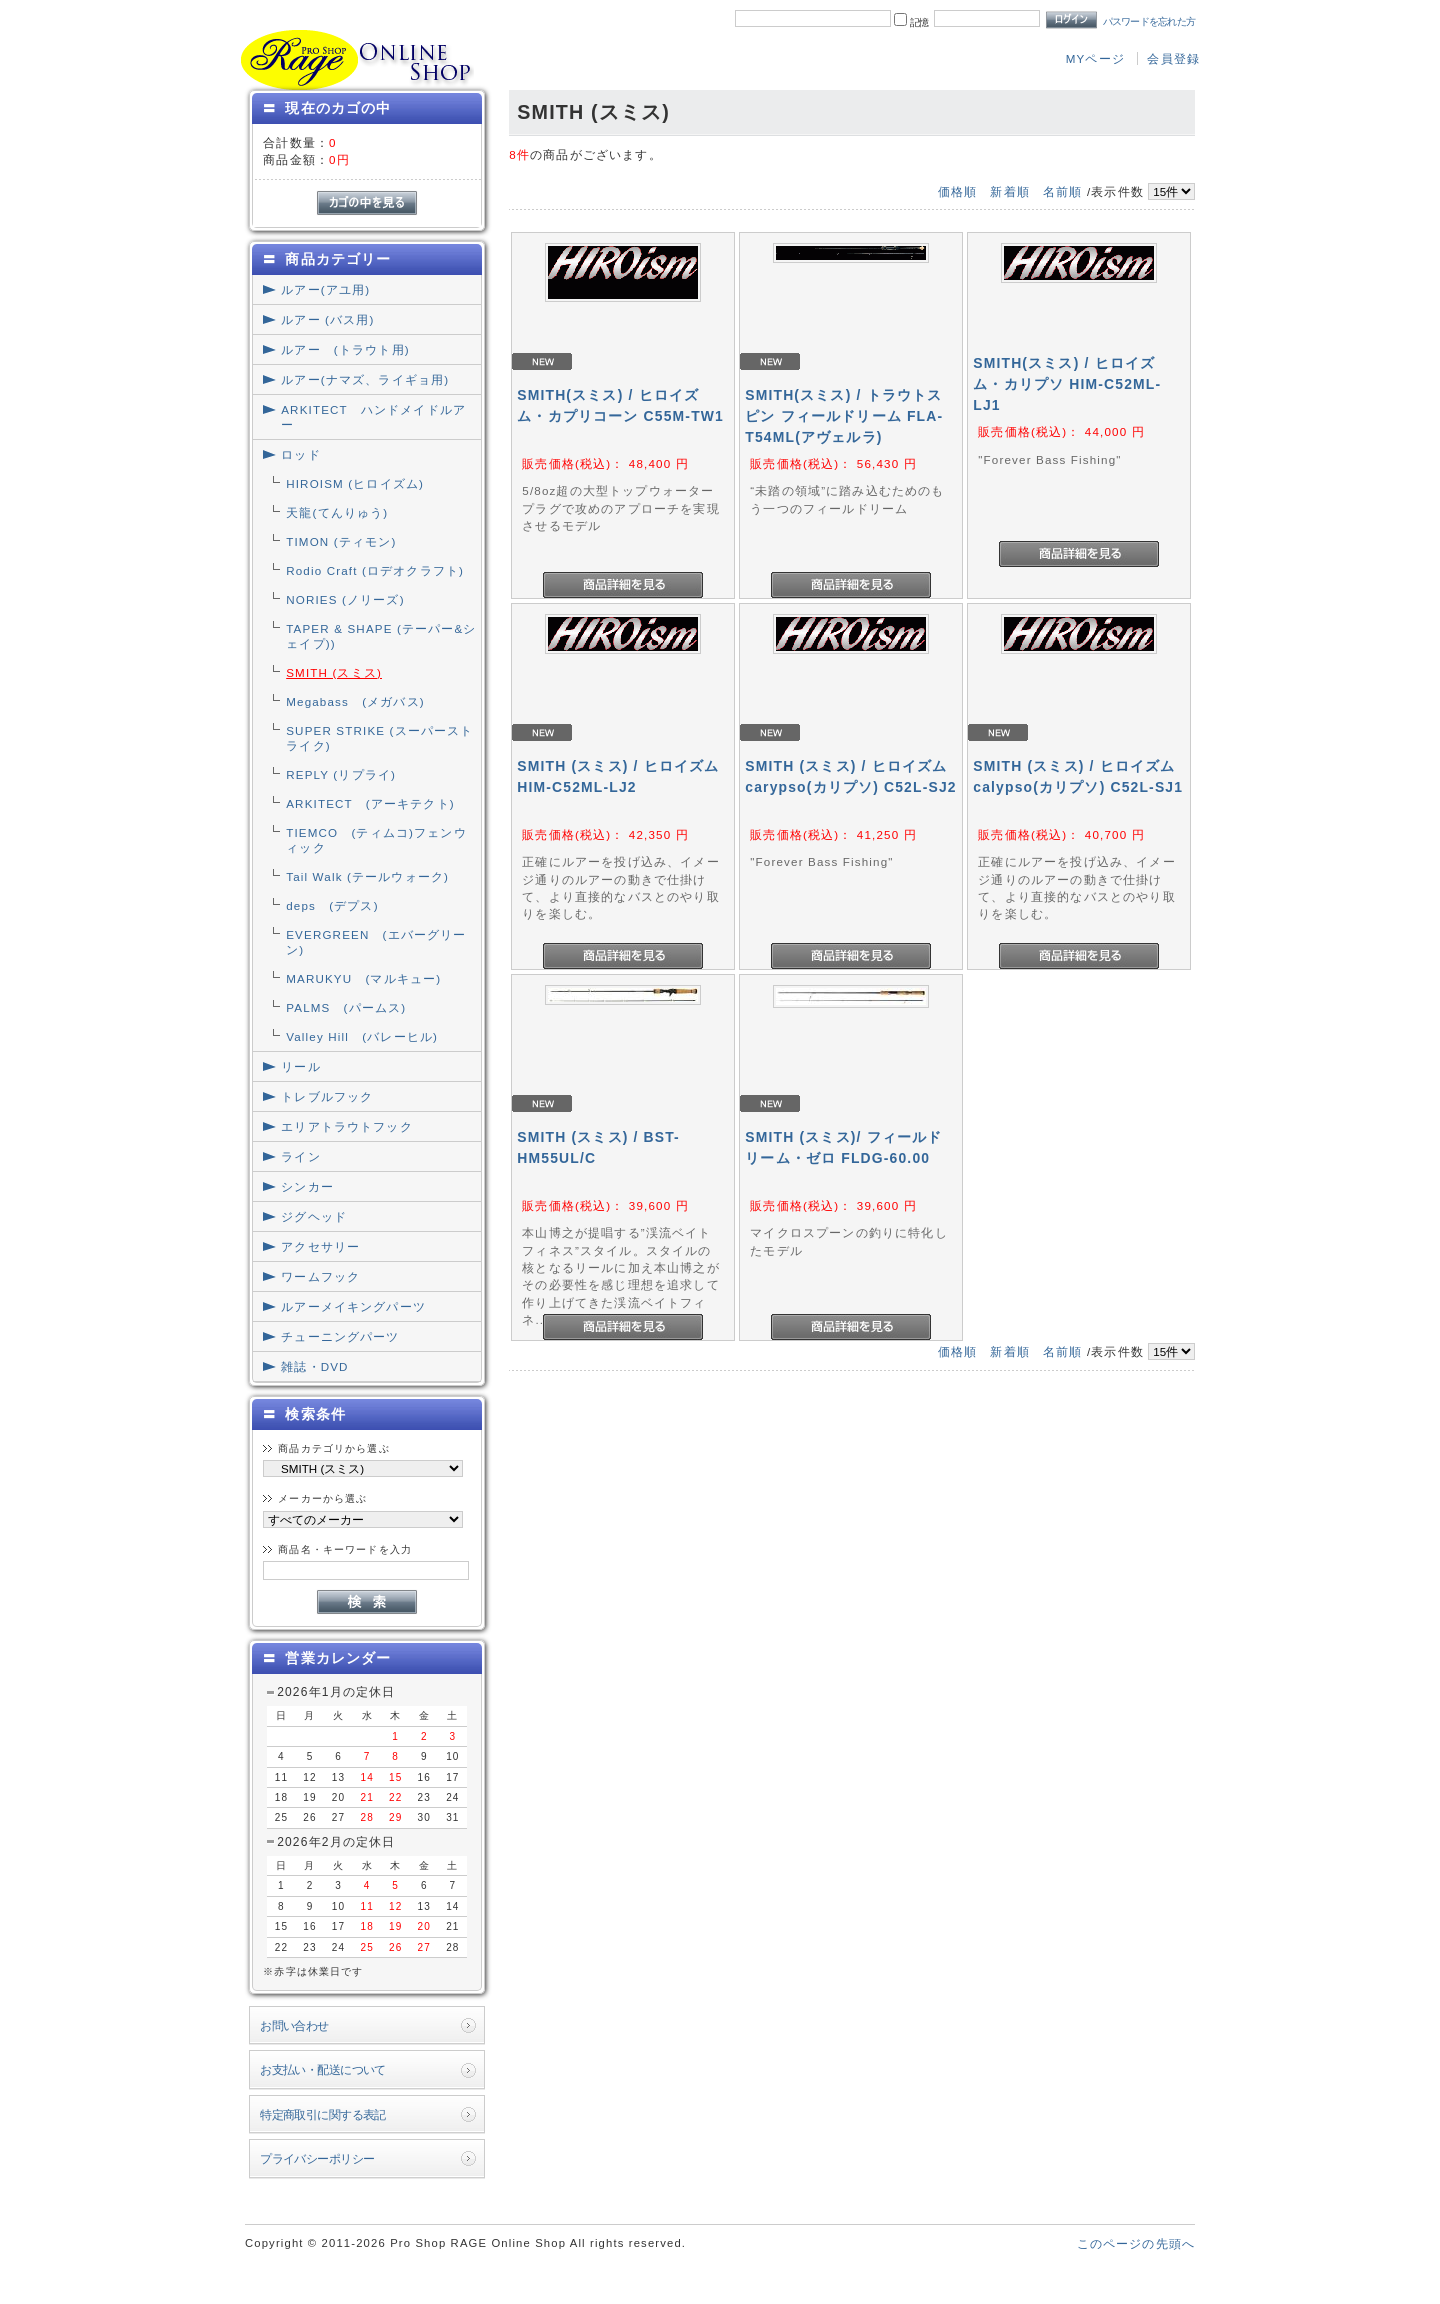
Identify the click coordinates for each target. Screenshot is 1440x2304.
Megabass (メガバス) (355, 701)
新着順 (1009, 191)
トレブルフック (327, 1096)
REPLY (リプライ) (341, 774)
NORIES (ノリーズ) (345, 599)
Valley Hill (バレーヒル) (362, 1036)
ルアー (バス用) (327, 319)
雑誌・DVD (314, 1366)
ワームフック (320, 1276)
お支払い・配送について (323, 2069)
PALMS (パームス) (346, 1007)
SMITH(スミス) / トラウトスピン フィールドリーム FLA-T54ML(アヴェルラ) (844, 416)
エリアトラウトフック (347, 1126)
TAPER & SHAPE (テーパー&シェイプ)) (381, 636)
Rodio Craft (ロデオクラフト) (375, 570)
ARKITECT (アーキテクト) (370, 803)
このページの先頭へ (1136, 2243)
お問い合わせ (294, 2025)
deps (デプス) (332, 905)
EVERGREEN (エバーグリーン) (376, 942)
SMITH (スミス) (334, 672)
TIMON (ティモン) (341, 541)
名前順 (1062, 191)
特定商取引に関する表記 (323, 2114)
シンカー (307, 1186)
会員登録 (1173, 58)
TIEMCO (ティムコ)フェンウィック (376, 840)
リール (300, 1066)
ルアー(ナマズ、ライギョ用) (365, 379)
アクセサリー (320, 1246)
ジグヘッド (314, 1216)
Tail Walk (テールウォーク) (367, 876)
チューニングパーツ (340, 1336)
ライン (300, 1156)
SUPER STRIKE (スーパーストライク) (379, 738)
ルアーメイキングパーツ (353, 1306)
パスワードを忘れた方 (1149, 21)
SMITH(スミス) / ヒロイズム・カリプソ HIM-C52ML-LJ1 (1067, 384)
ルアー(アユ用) (325, 289)
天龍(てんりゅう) (337, 512)
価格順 (957, 191)
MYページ (1095, 58)
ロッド (300, 454)
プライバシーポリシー (317, 2158)
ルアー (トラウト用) (345, 349)
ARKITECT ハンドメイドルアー (373, 417)
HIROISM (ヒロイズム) (355, 483)
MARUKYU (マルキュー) (363, 978)
